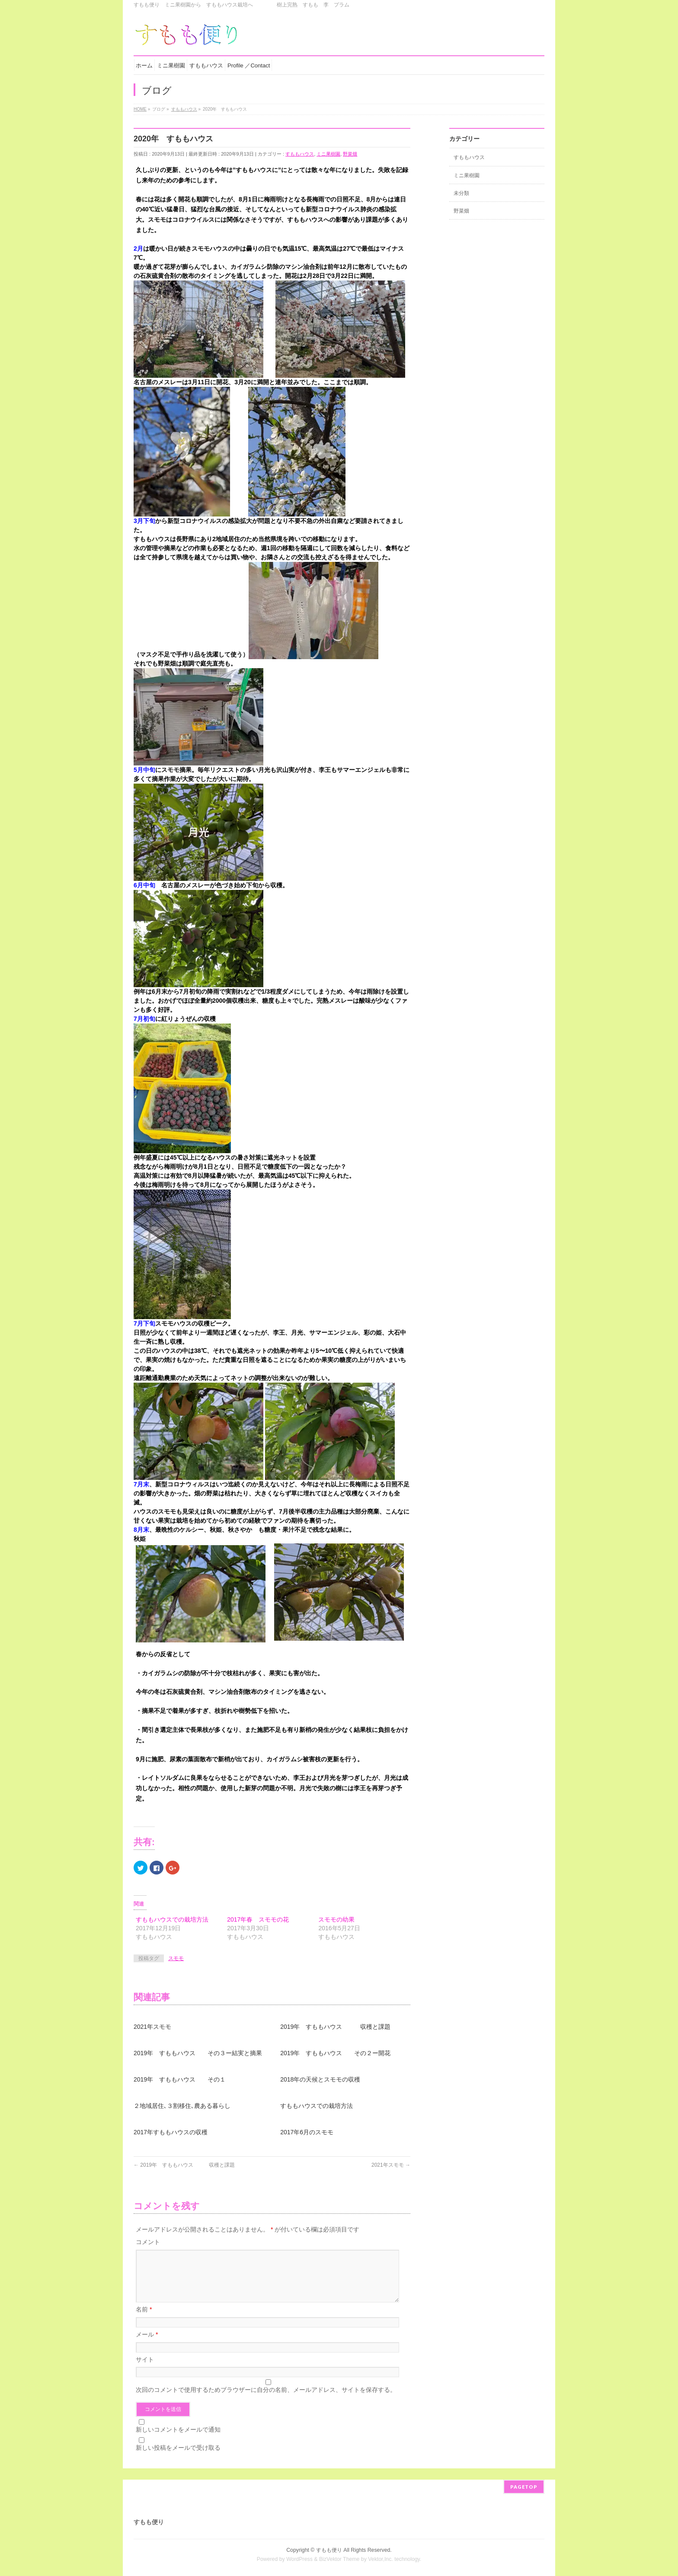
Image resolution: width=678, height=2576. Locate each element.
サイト (145, 2369)
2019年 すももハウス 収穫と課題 (335, 2026)
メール (147, 2344)
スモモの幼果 (336, 1919)
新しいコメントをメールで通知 (178, 2439)
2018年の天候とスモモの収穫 (320, 2079)
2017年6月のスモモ (306, 2132)
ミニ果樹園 (328, 153)
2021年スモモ (152, 2026)
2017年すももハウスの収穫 (171, 2132)
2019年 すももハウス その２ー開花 (335, 2053)
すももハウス (299, 153)
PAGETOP (523, 2486)
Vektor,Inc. (380, 2558)
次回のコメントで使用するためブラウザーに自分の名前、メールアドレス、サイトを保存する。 (266, 2400)
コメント (148, 2241)
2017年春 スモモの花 (258, 1919)
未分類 (461, 193)
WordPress (299, 2558)
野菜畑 (350, 153)
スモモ (176, 1958)
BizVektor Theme (339, 2558)
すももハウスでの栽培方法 (172, 1919)
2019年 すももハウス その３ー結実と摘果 (198, 2053)
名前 (144, 2319)
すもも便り (329, 2549)
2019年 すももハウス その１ (180, 2079)
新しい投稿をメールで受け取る (178, 2458)
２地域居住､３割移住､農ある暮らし (182, 2105)
